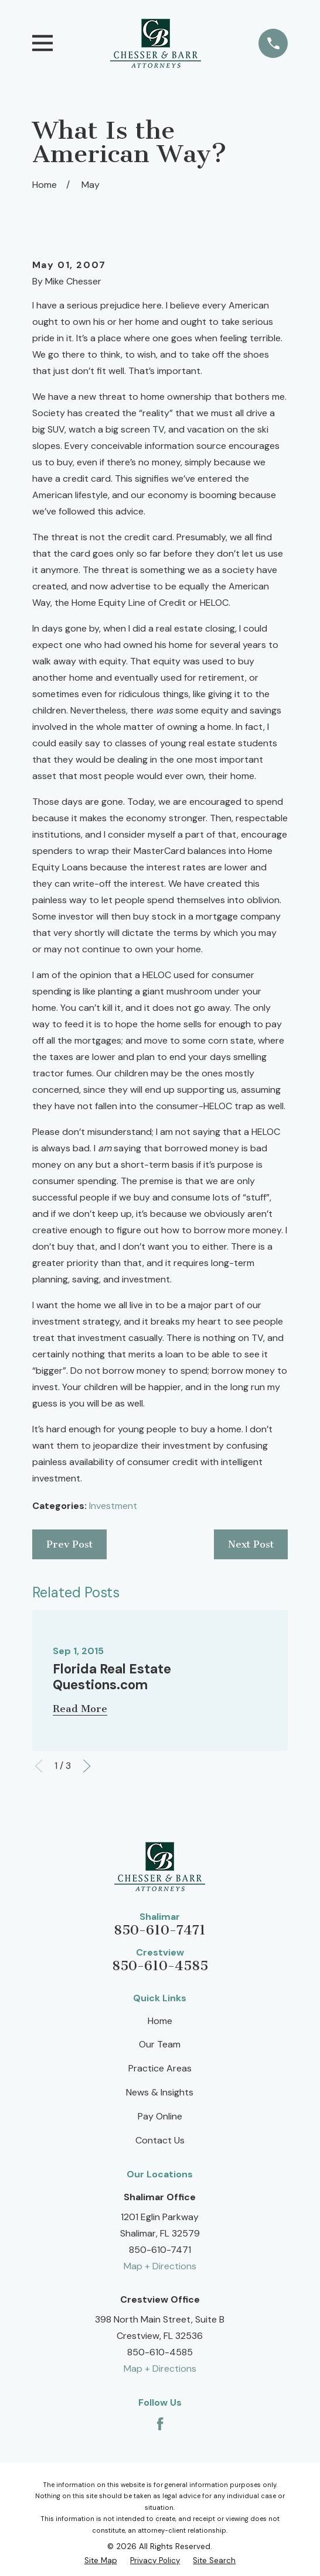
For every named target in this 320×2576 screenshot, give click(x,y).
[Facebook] (160, 2423)
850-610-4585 (160, 1966)
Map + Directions (160, 2266)
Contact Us (160, 2140)
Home (160, 2021)
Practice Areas (160, 2068)
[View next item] (86, 1765)
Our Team (160, 2044)
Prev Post (69, 1544)
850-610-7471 (160, 1930)
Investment (113, 1506)
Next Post (251, 1544)
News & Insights (159, 2092)
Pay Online (160, 2116)
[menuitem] (100, 2560)
